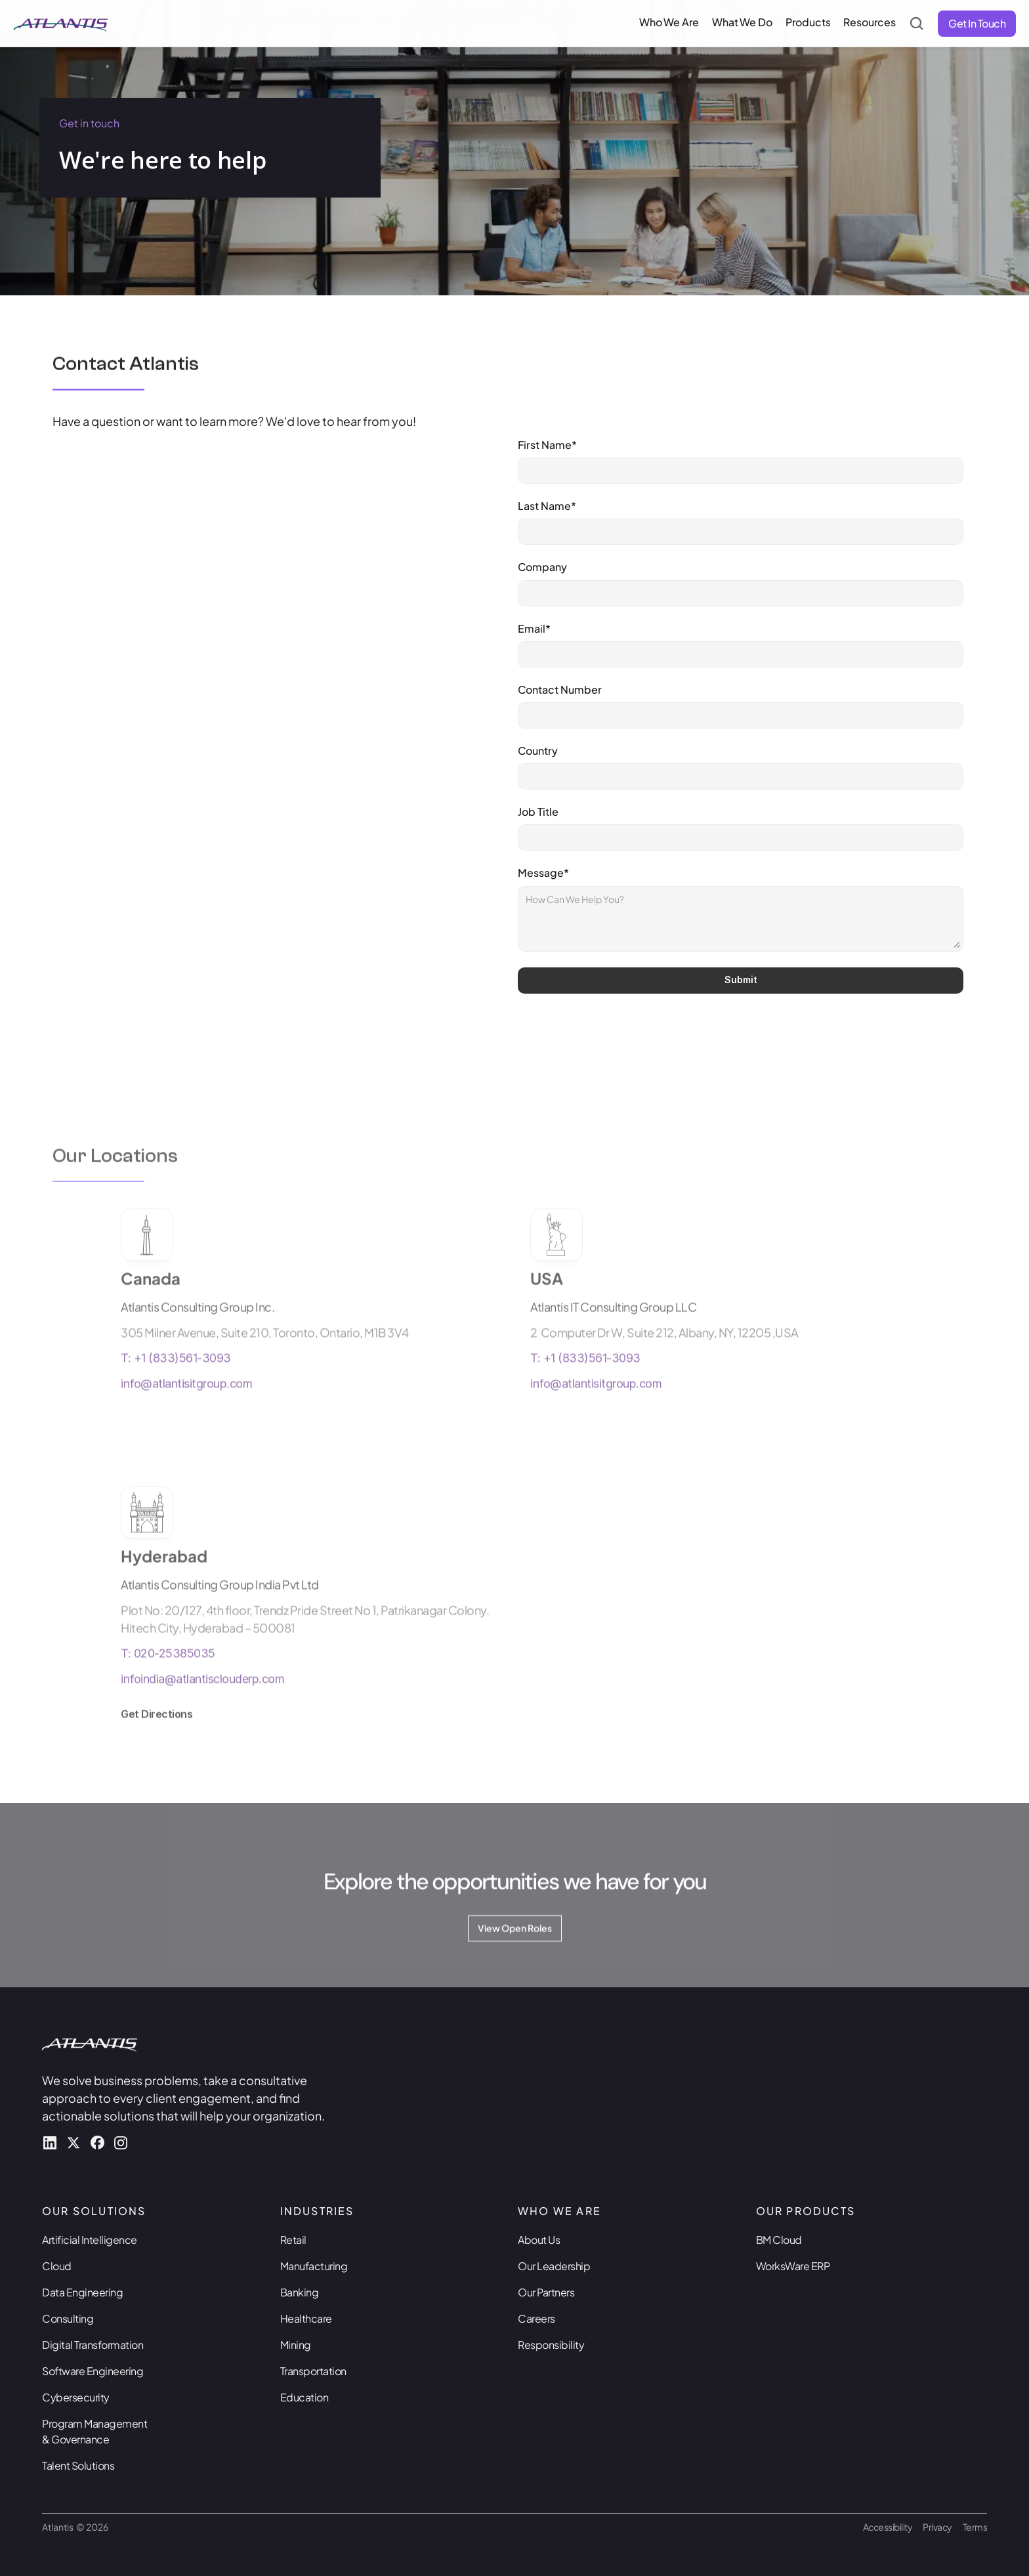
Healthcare (306, 2318)
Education (304, 2397)
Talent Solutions (78, 2465)
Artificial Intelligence (89, 2240)
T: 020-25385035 (168, 1678)
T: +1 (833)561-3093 (176, 1382)
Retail (293, 2240)
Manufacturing (314, 2266)
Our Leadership (554, 2266)
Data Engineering (82, 2292)
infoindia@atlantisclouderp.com (202, 1703)
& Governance (75, 2439)
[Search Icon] (917, 24)
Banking (299, 2292)
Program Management (95, 2423)
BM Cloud (779, 2240)
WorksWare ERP (793, 2266)
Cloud (57, 2266)
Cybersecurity (76, 2397)
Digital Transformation (92, 2345)
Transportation (313, 2371)
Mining (295, 2345)
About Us (539, 2240)
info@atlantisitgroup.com (186, 1408)
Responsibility (551, 2345)
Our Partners (546, 2292)
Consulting (67, 2318)
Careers (536, 2318)
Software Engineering (92, 2371)
